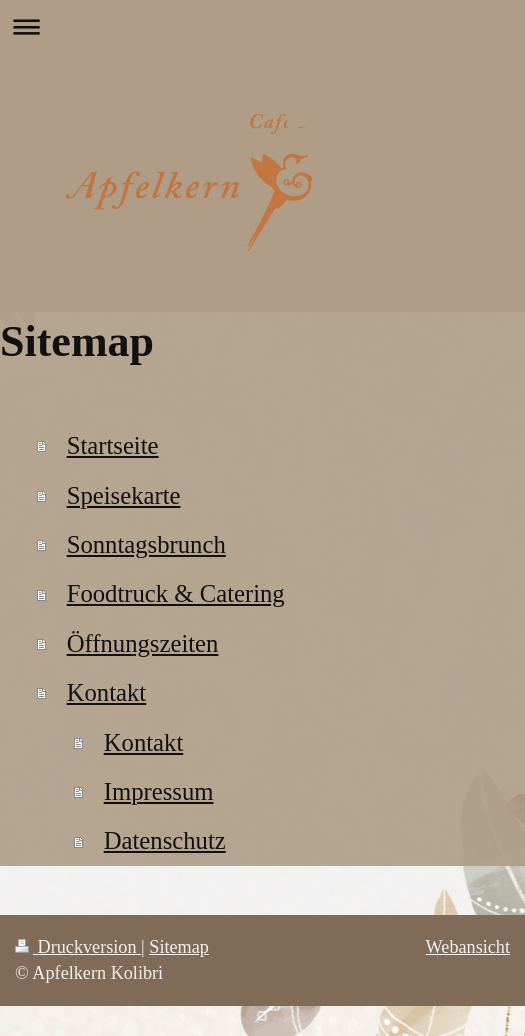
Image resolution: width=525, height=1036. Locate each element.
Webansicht (468, 947)
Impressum (159, 791)
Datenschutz (165, 840)
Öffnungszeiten (143, 643)
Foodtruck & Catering (176, 593)
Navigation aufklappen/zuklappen (262, 26)
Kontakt (107, 692)
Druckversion (78, 947)
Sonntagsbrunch (146, 544)
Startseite (113, 445)
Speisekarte (124, 495)
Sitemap (179, 947)
